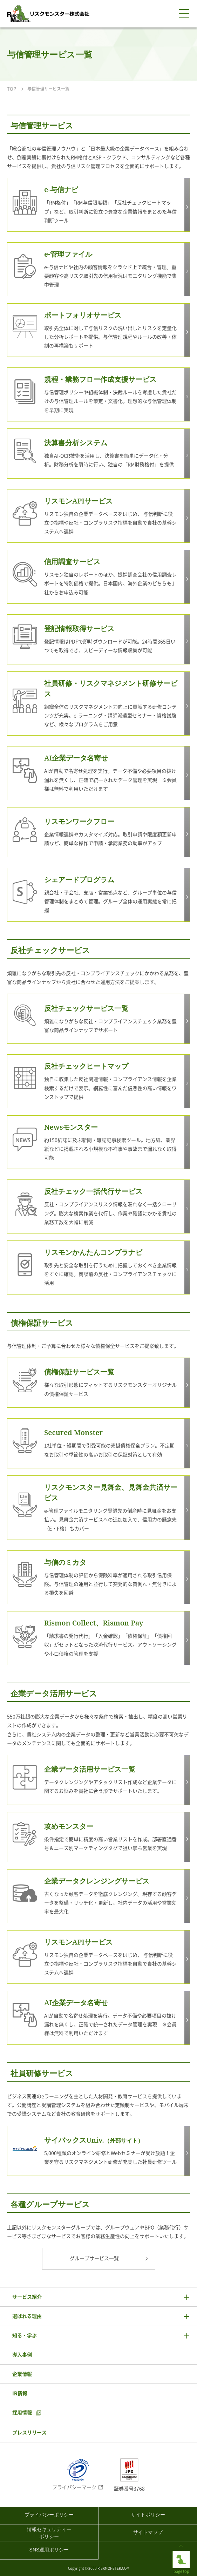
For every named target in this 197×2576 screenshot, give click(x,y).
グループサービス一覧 (94, 2258)
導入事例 (22, 2354)
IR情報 (19, 2393)
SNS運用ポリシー (49, 2550)
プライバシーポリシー (49, 2514)
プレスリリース (29, 2432)
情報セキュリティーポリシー (49, 2533)
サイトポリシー (148, 2514)
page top (181, 2556)
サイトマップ (148, 2532)
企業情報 (22, 2374)
